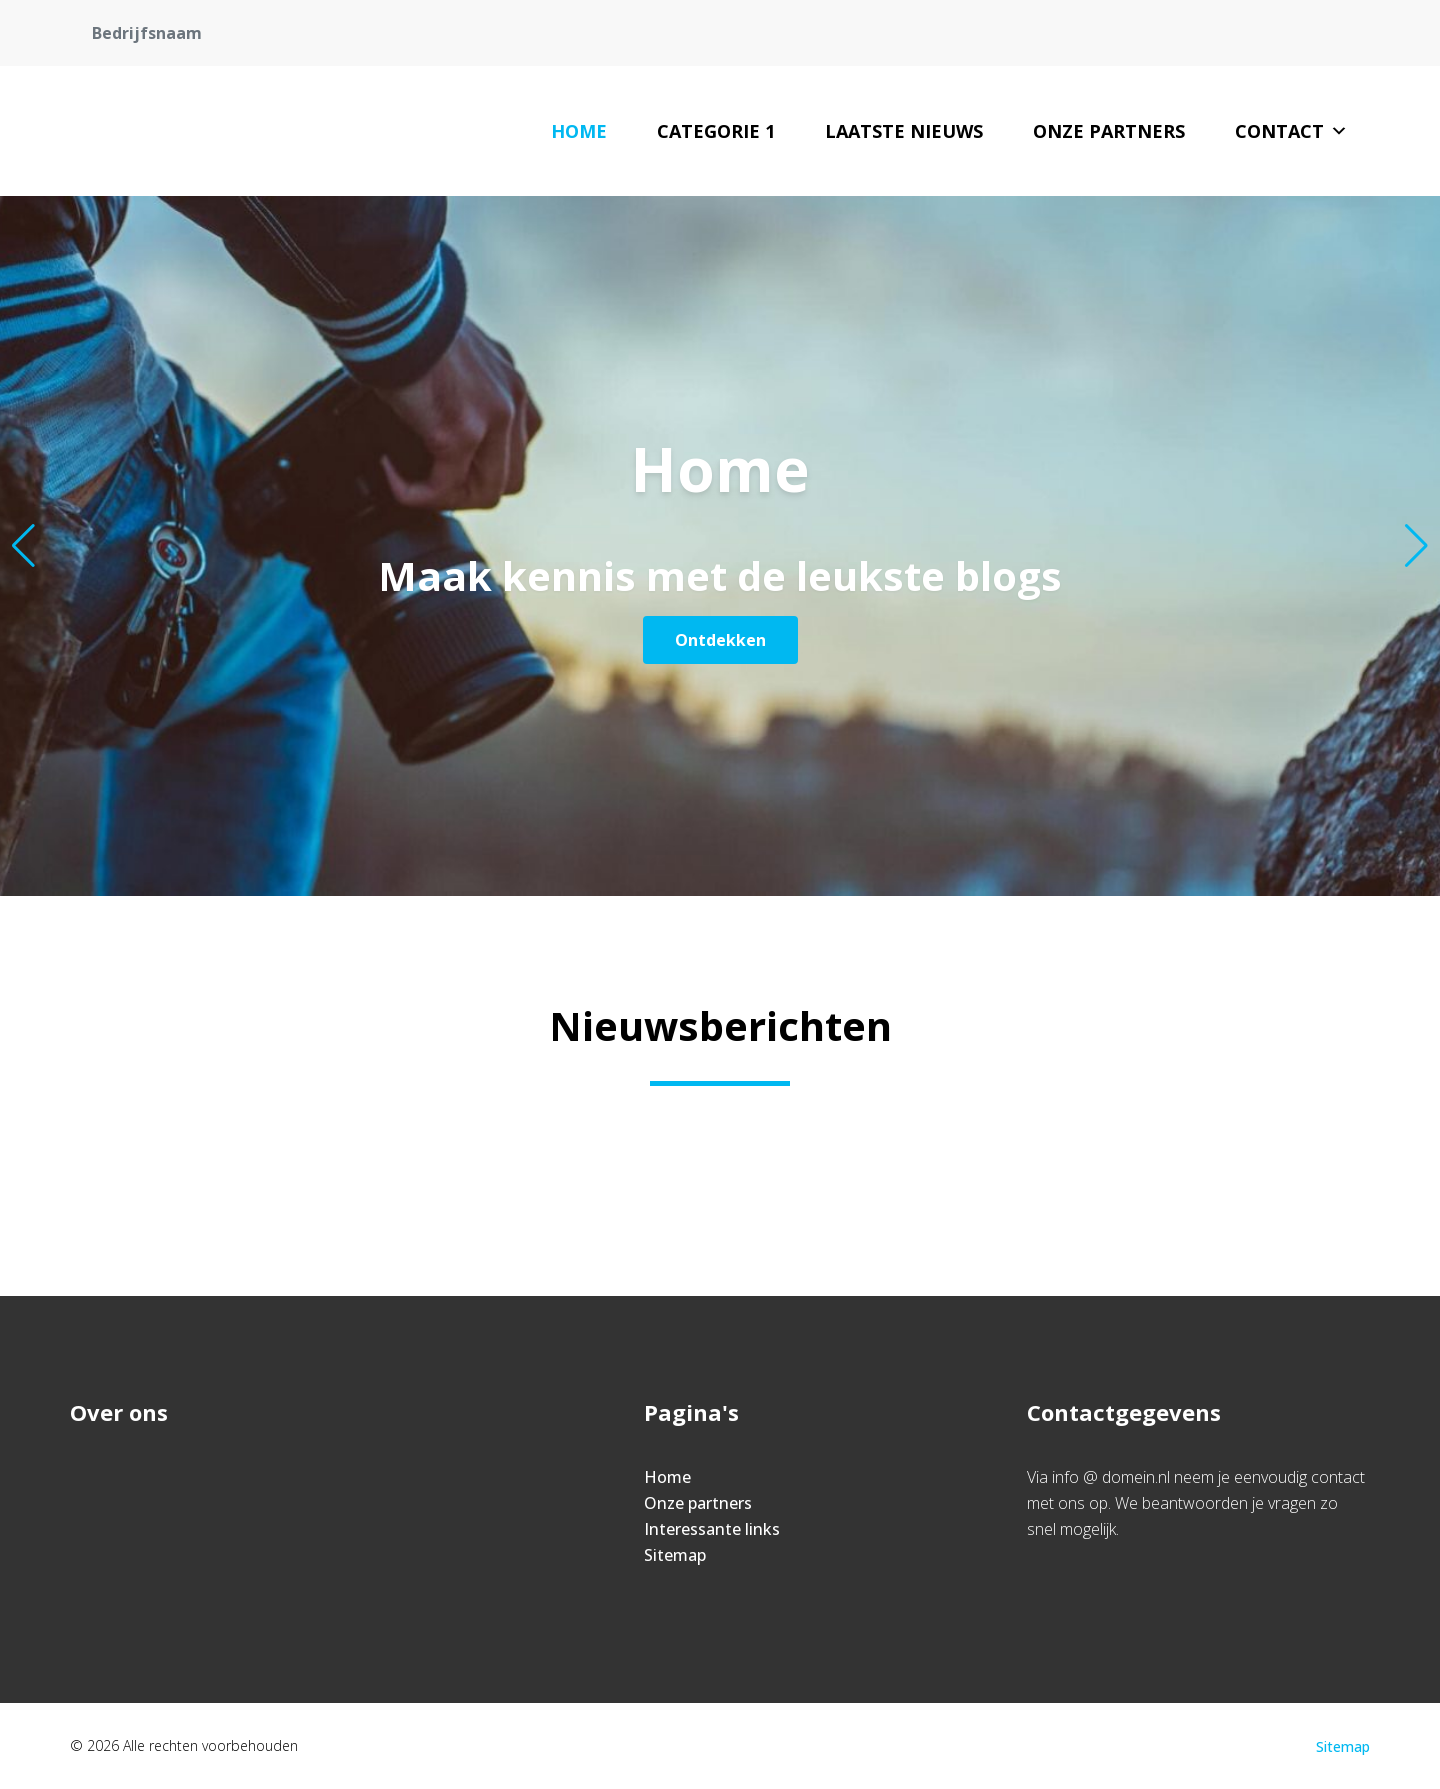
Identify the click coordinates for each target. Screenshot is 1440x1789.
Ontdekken (720, 640)
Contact (1291, 131)
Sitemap (675, 1555)
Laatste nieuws (904, 131)
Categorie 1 (716, 131)
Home (579, 131)
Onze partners (1109, 131)
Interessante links (712, 1529)
